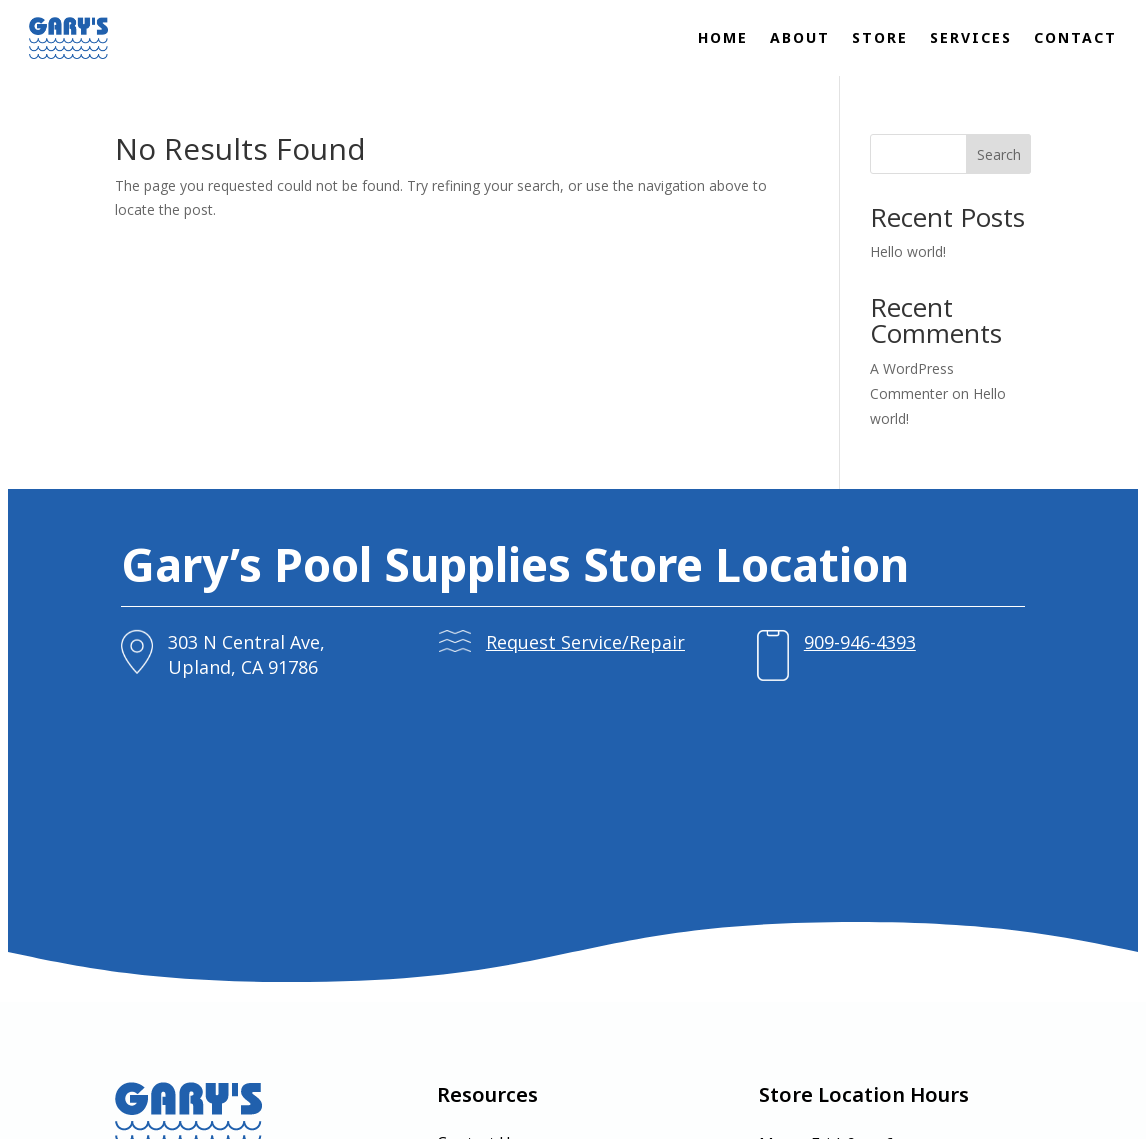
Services (971, 37)
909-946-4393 (822, 642)
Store (880, 37)
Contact (1075, 37)
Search (999, 154)
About (800, 37)
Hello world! (908, 251)
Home (723, 37)
